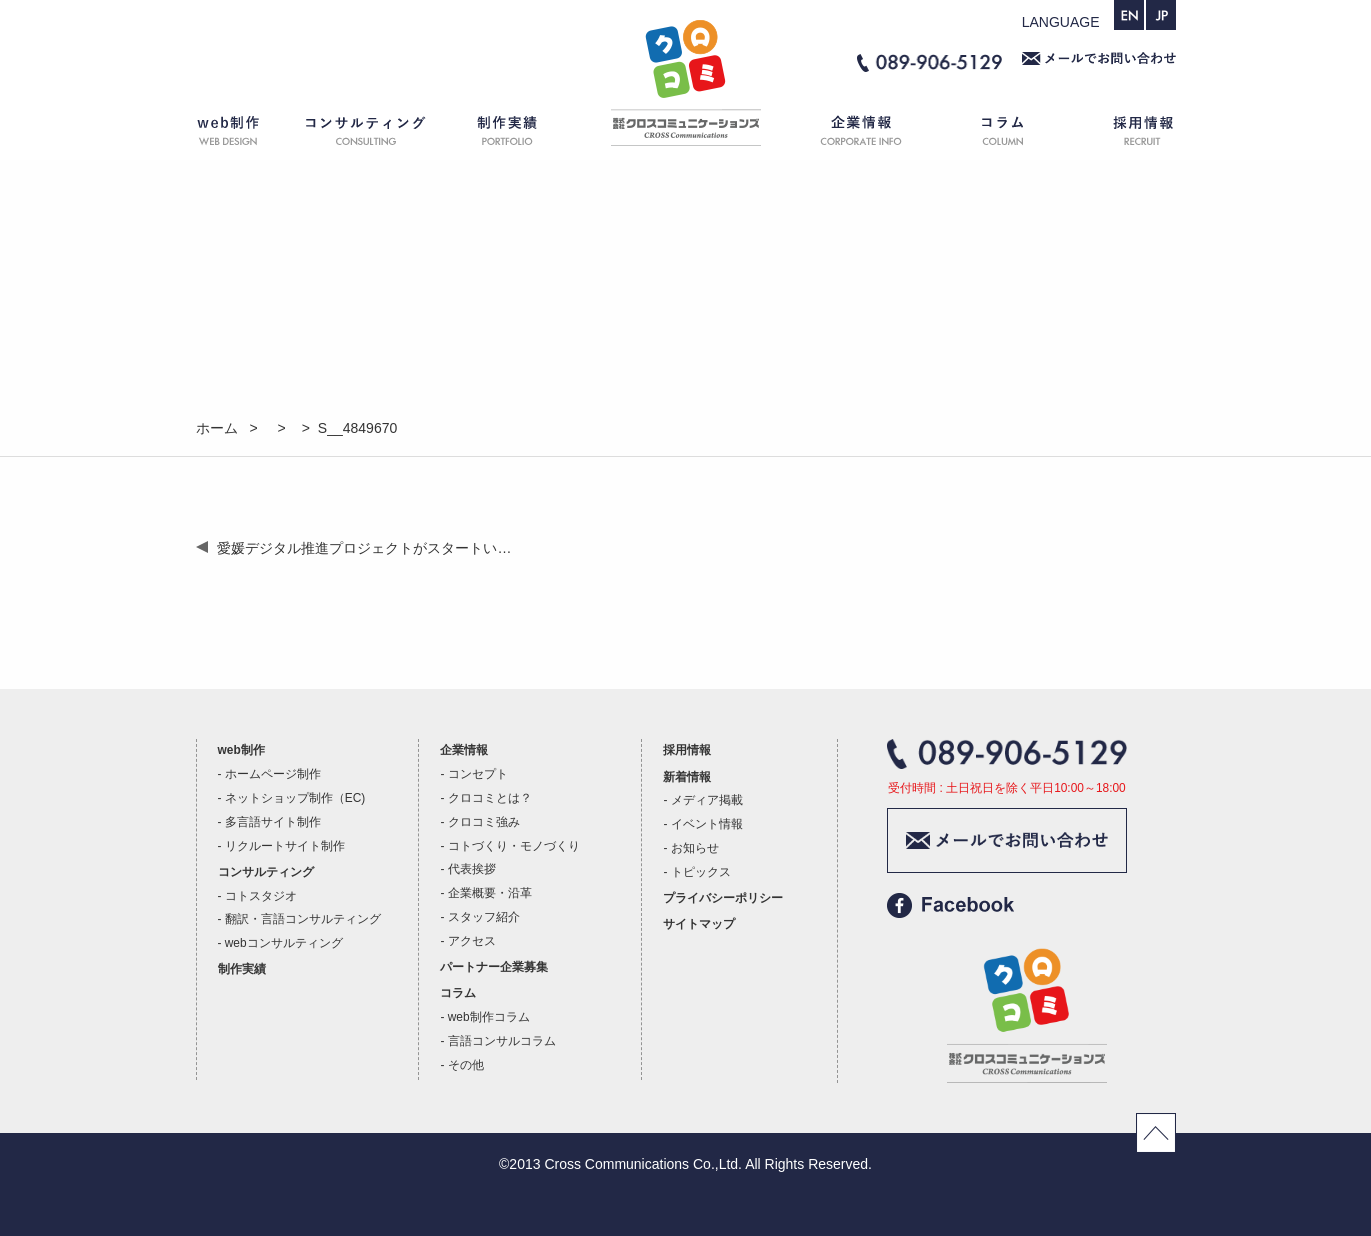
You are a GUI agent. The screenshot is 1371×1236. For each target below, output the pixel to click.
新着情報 (687, 777)
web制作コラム (489, 1017)
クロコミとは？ (490, 798)
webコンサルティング (284, 943)
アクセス (472, 941)
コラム (1006, 134)
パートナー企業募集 (494, 967)
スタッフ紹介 (484, 917)
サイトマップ (699, 924)
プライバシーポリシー (723, 898)
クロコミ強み (484, 822)
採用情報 (1126, 134)
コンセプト (478, 774)
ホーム (686, 134)
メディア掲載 (707, 800)
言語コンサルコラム (502, 1041)
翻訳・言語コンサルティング (303, 919)
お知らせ (695, 848)
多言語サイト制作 (273, 822)
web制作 (241, 134)
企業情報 (851, 134)
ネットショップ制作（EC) (295, 798)
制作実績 (526, 134)
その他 (466, 1065)
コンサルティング (366, 134)
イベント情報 (707, 824)
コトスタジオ (261, 896)
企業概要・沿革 (490, 893)
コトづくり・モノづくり (514, 846)
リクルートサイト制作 (285, 846)
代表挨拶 (472, 869)
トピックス (701, 872)
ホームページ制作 (273, 774)
